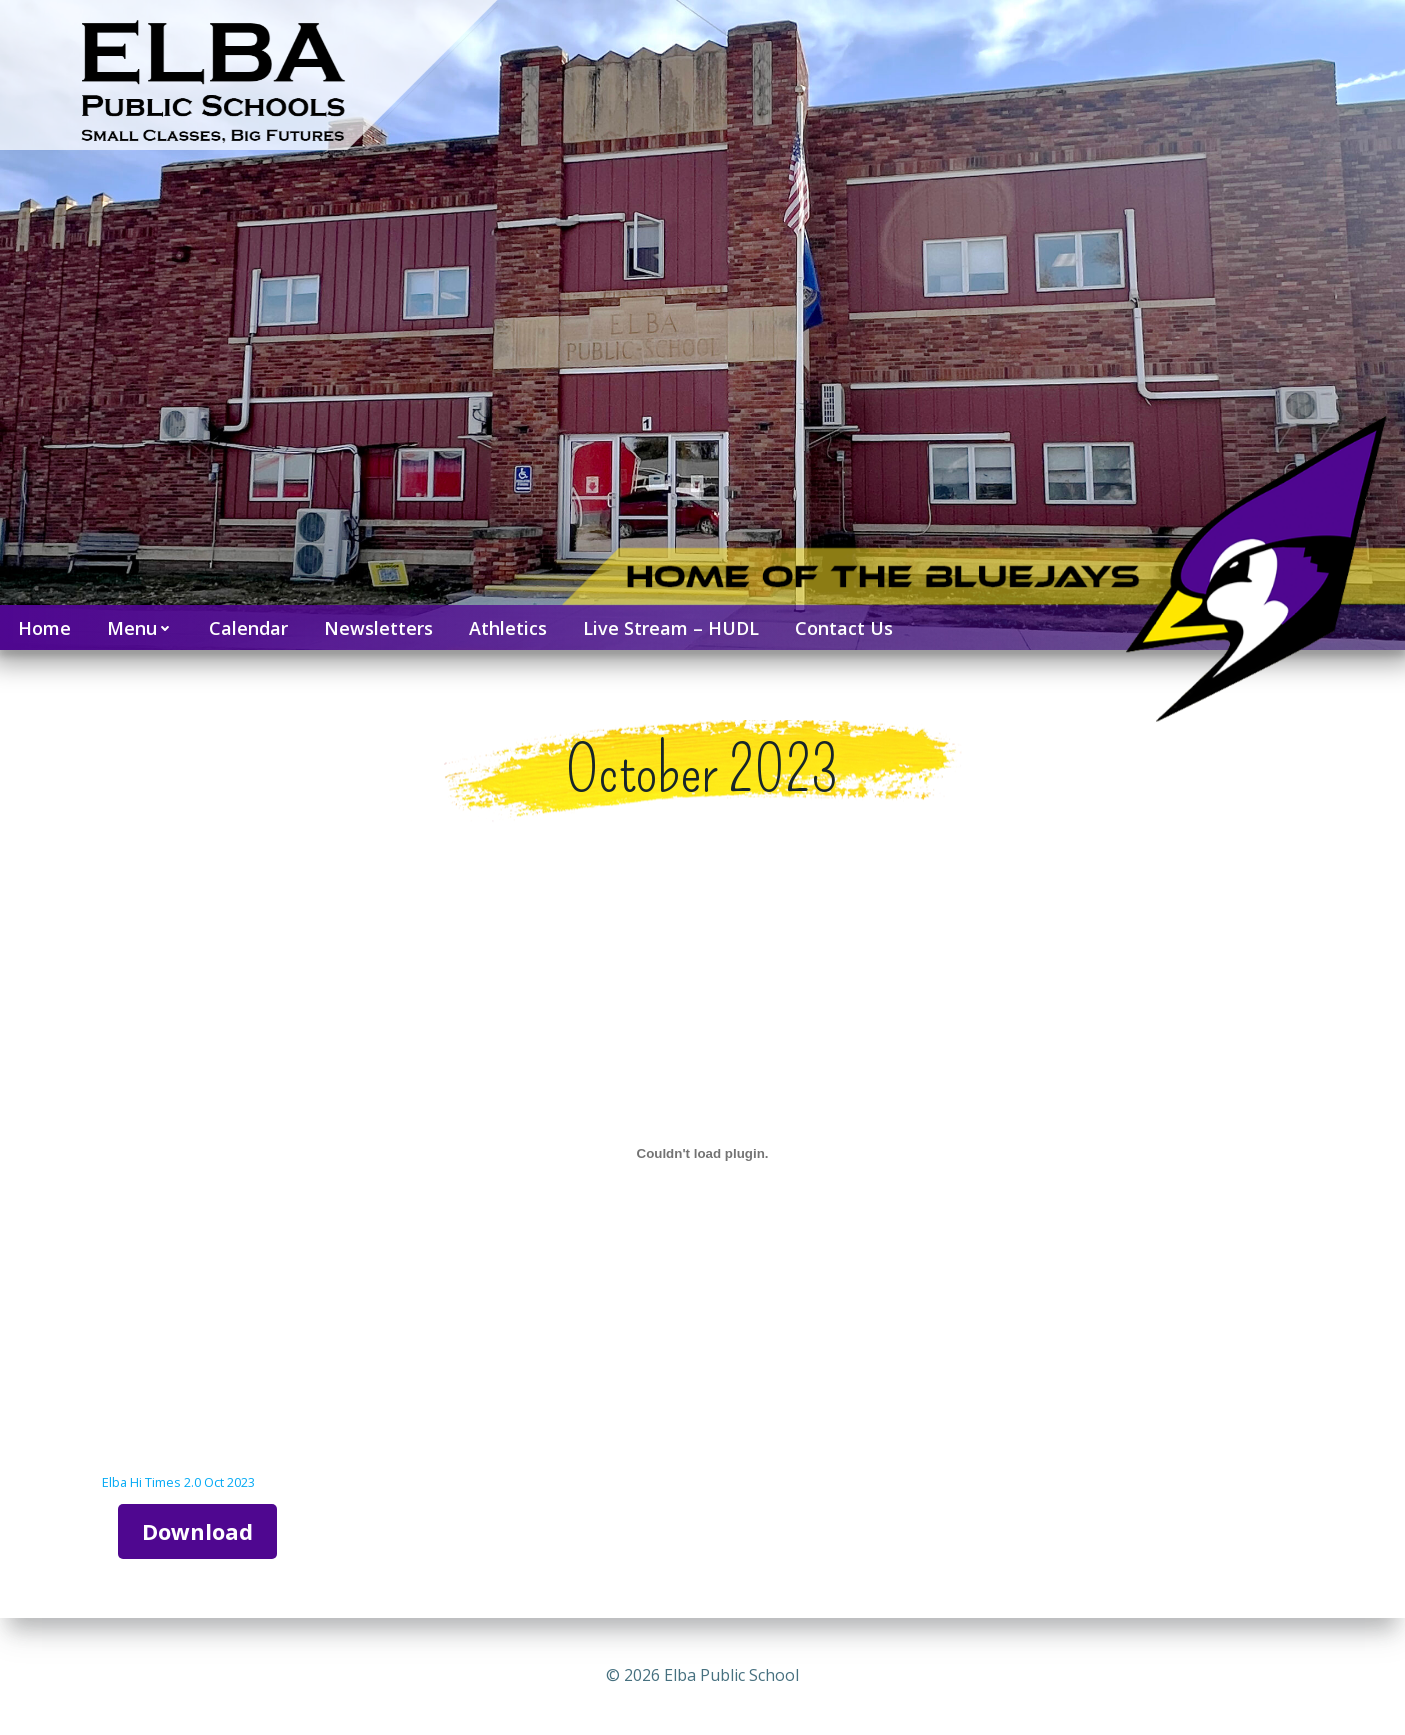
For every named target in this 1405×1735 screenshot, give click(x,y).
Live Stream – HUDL (671, 628)
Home (44, 628)
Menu (140, 628)
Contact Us (844, 628)
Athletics (508, 628)
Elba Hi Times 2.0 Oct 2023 (178, 1482)
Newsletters (378, 628)
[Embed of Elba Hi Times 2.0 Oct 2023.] (703, 1153)
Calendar (248, 628)
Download (197, 1531)
